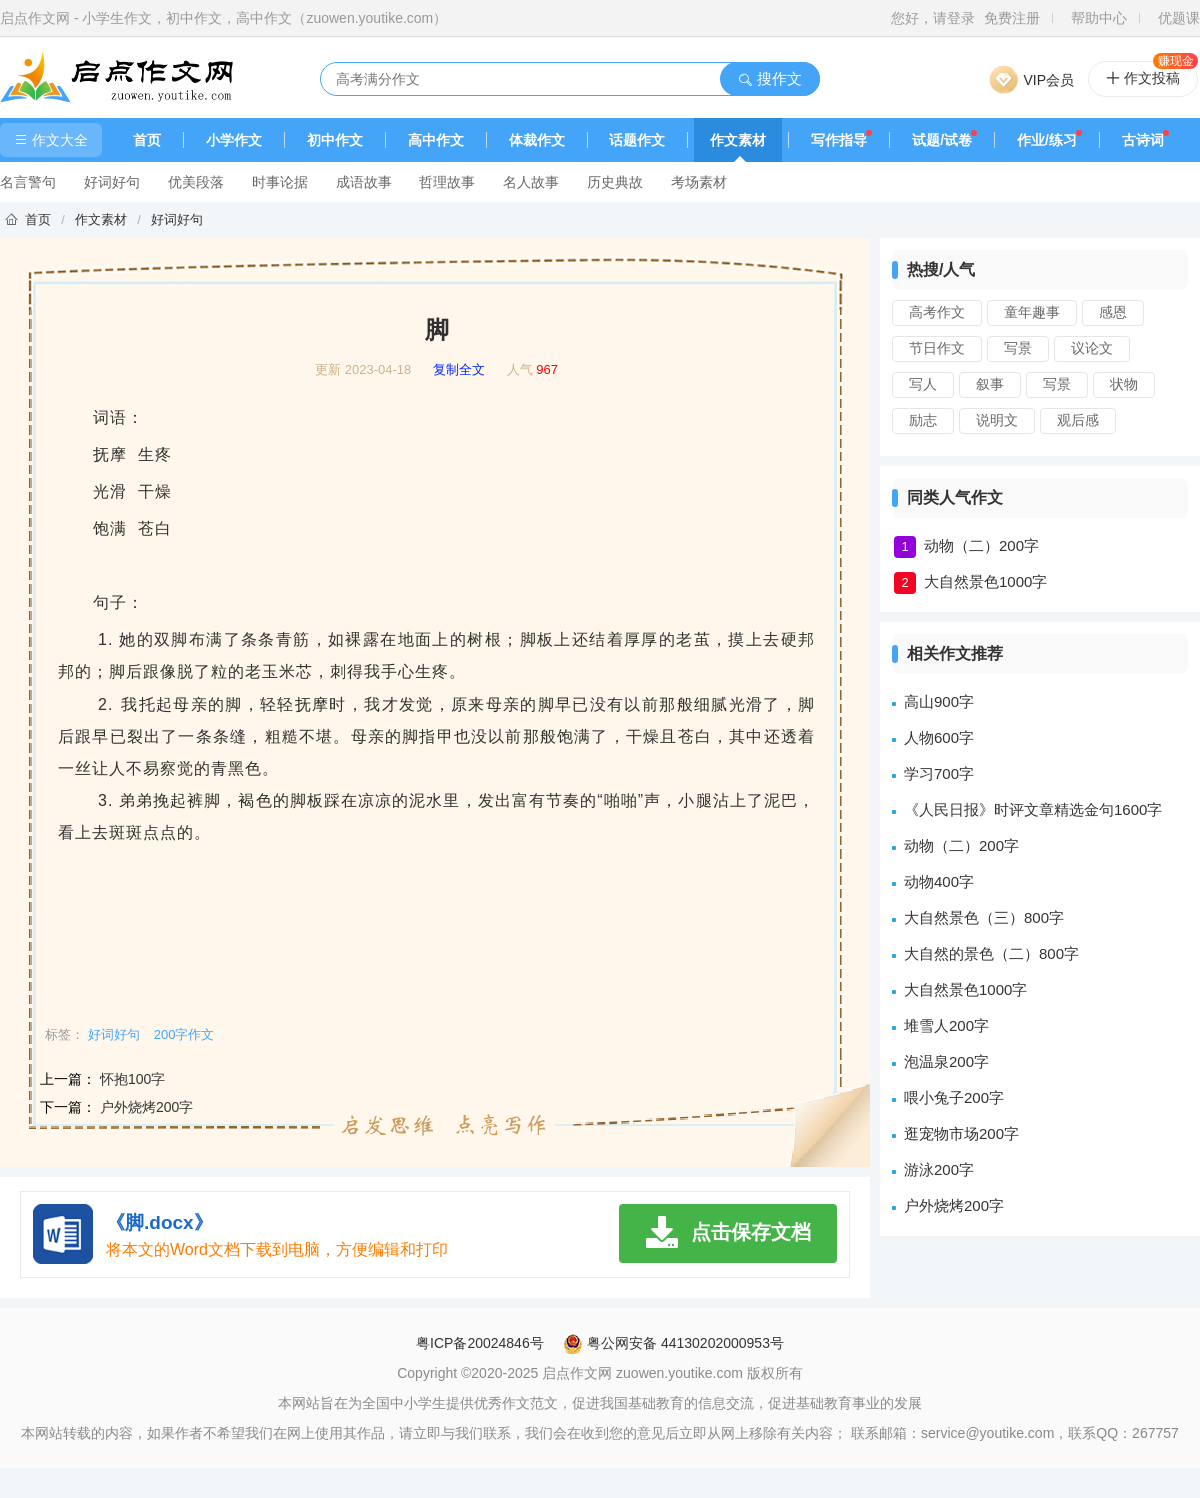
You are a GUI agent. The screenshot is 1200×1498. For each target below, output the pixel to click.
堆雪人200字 (946, 1025)
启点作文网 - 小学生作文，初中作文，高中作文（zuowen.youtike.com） (223, 18)
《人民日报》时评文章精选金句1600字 (1033, 809)
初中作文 (335, 140)
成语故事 (364, 182)
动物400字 (939, 881)
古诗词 (1143, 140)
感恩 (1113, 312)
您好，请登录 (933, 18)
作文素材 (738, 140)
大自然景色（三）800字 (984, 917)
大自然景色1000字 (985, 581)
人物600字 (939, 737)
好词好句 (112, 182)
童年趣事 (1032, 312)
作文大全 (51, 140)
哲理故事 (447, 182)
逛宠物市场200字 (961, 1133)
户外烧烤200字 (146, 1107)
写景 (1018, 348)
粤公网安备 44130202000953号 (673, 1343)
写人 (923, 384)
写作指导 (839, 140)
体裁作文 (537, 140)
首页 (147, 140)
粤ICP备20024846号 (480, 1343)
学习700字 (939, 773)
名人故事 (531, 182)
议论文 (1092, 348)
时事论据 (280, 182)
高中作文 (436, 140)
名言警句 (28, 182)
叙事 (990, 384)
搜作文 (769, 78)
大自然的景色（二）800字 (991, 953)
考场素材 (699, 182)
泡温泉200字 (946, 1061)
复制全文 (459, 370)
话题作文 (637, 140)
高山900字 (939, 701)
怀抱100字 (132, 1079)
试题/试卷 (942, 140)
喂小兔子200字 (954, 1097)
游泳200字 (939, 1169)
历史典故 (615, 182)
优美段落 (196, 182)
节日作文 (937, 348)
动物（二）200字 (981, 545)
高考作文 (937, 312)
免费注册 (1012, 18)
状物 (1124, 384)
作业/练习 (1047, 140)
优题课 (1179, 18)
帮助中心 (1099, 18)
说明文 (997, 420)
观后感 (1078, 420)
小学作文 (234, 140)
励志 (923, 420)
